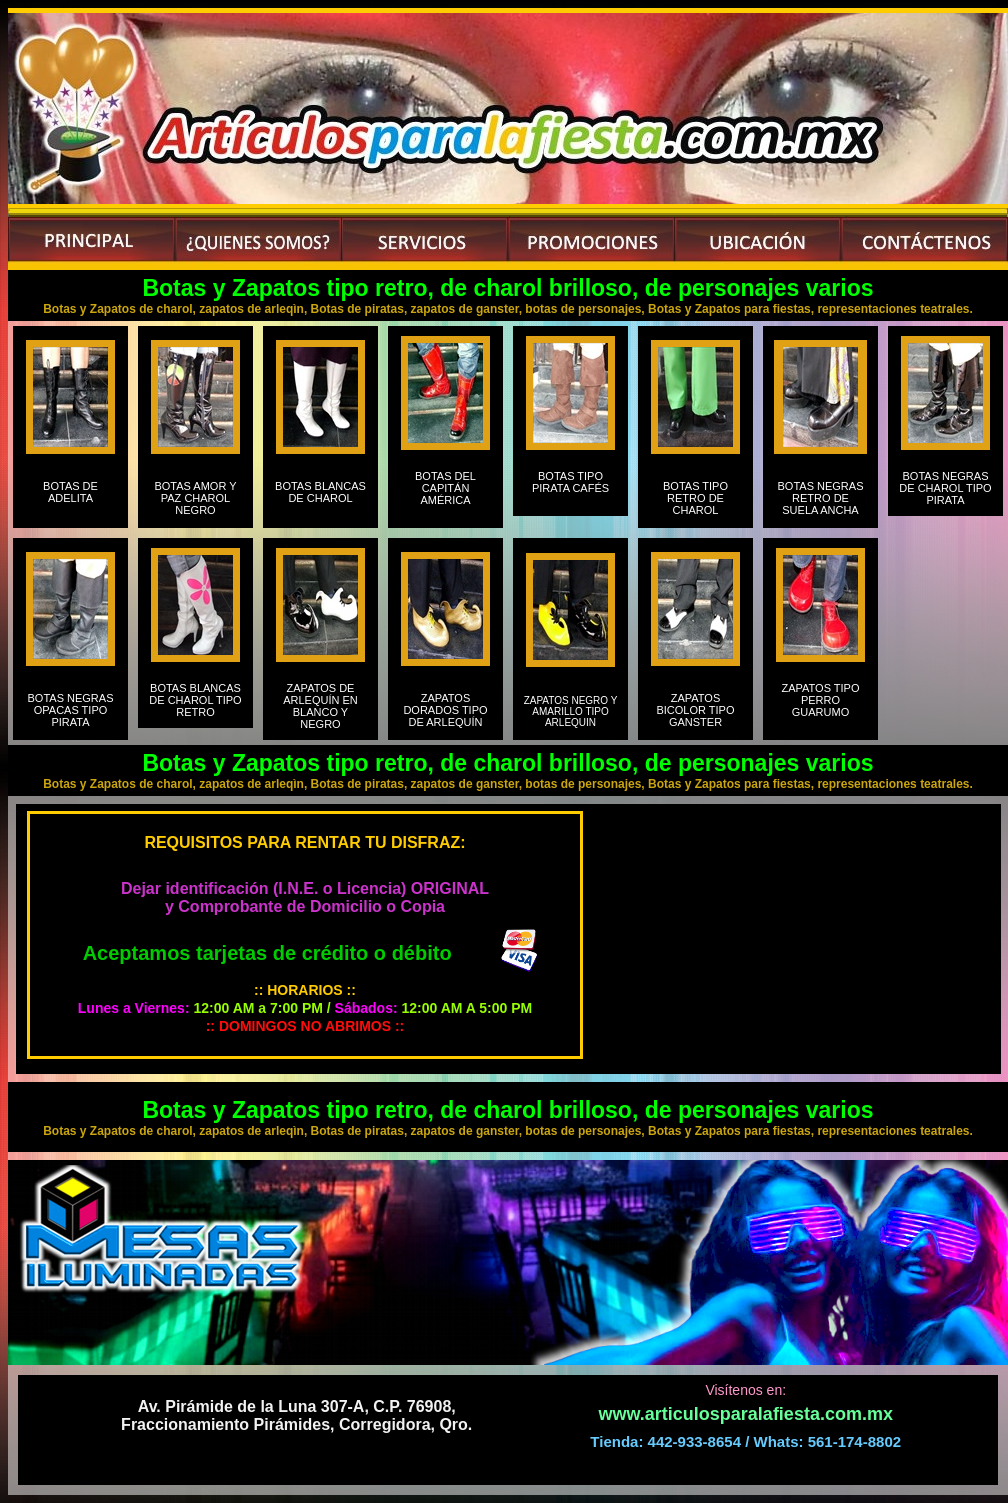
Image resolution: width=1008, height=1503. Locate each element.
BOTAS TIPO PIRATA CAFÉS (570, 488)
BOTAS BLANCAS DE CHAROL (320, 492)
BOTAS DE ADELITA (70, 498)
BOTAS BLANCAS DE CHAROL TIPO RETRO (195, 700)
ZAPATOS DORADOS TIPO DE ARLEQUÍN (445, 710)
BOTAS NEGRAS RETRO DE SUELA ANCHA (821, 498)
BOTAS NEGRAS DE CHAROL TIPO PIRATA (945, 488)
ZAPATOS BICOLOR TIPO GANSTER (695, 710)
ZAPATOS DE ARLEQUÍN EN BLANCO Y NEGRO (320, 706)
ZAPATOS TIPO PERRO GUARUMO (820, 706)
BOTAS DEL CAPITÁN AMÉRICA (445, 494)
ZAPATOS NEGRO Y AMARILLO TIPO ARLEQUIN (571, 711)
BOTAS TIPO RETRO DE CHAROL (695, 498)
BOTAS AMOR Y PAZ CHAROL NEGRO (195, 498)
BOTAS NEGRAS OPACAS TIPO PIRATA (71, 710)
